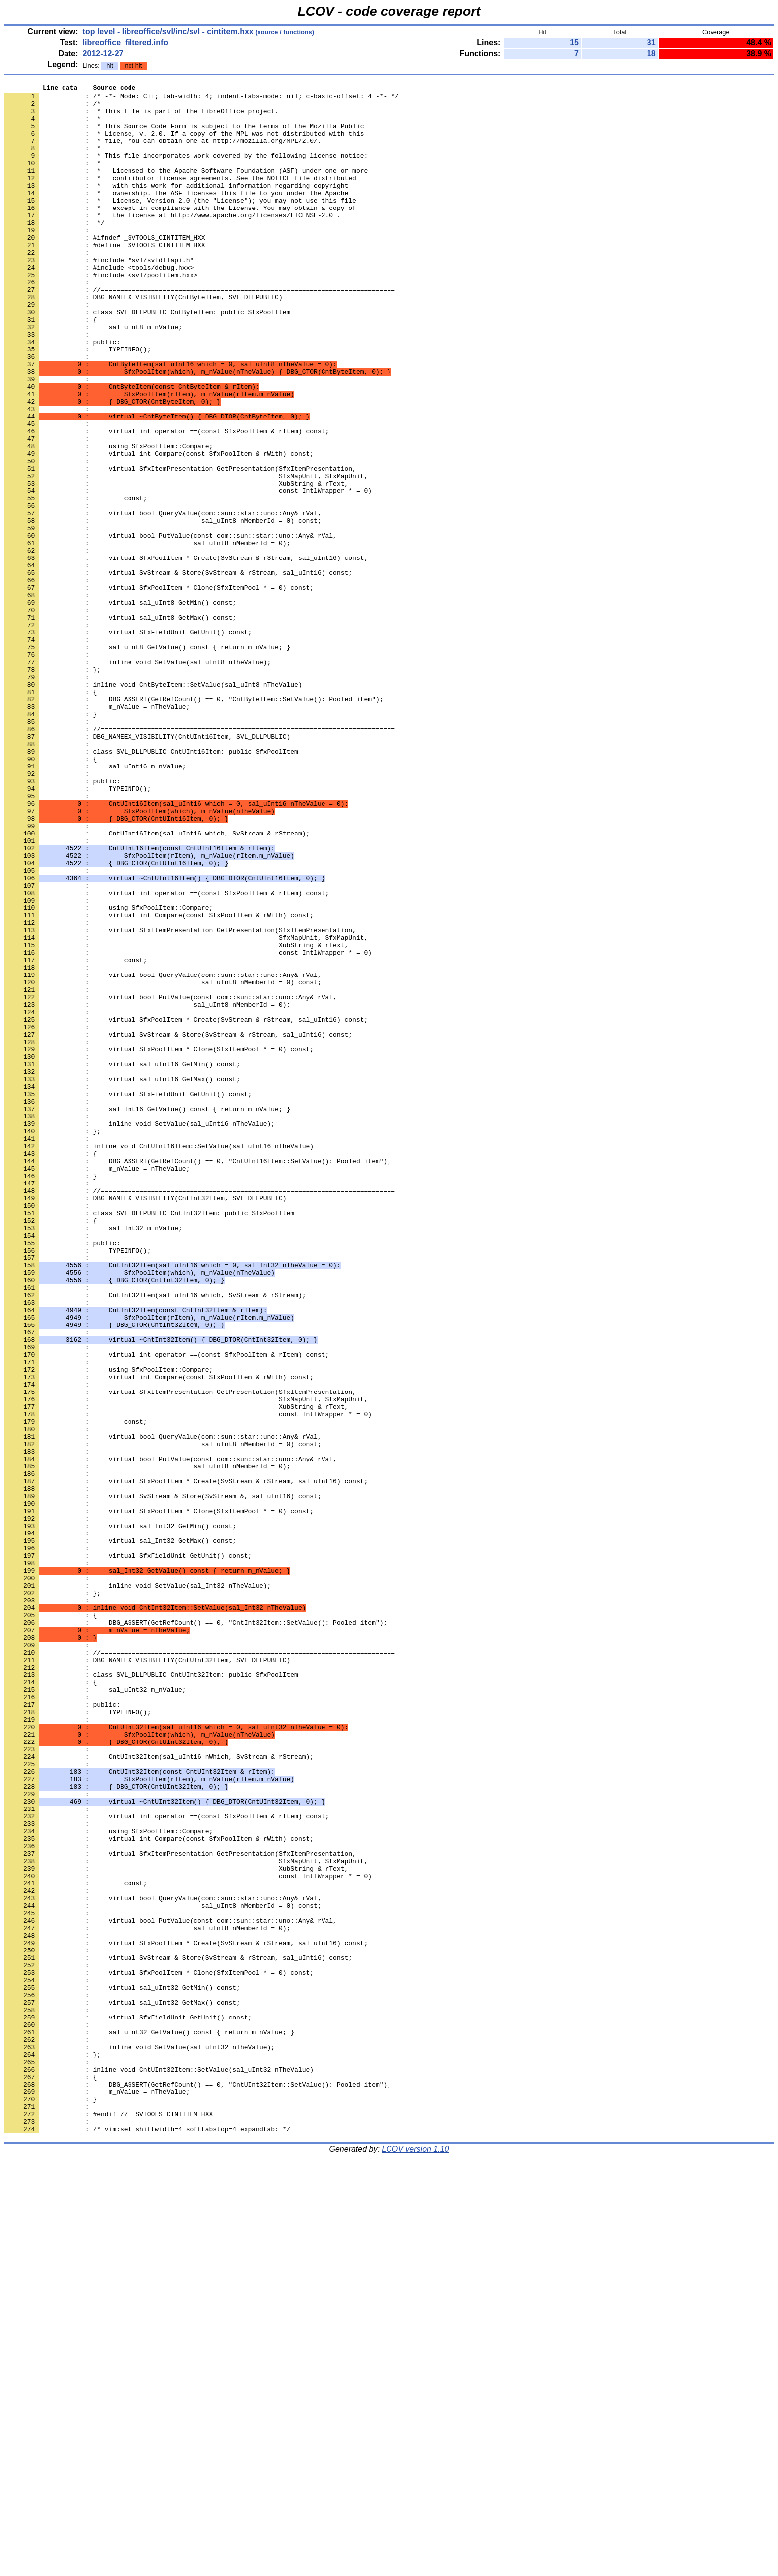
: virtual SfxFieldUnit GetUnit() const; (128, 1850)
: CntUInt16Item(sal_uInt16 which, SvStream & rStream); (157, 983)
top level (99, 31)
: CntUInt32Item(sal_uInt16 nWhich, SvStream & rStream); (159, 2091)
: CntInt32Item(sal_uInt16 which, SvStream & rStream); (155, 1537)
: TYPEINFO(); (77, 402)
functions (297, 32)
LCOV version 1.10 (415, 2558)
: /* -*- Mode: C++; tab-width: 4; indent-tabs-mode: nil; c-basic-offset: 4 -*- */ (201, 98)
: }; (52, 1894)
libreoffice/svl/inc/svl (161, 31)
